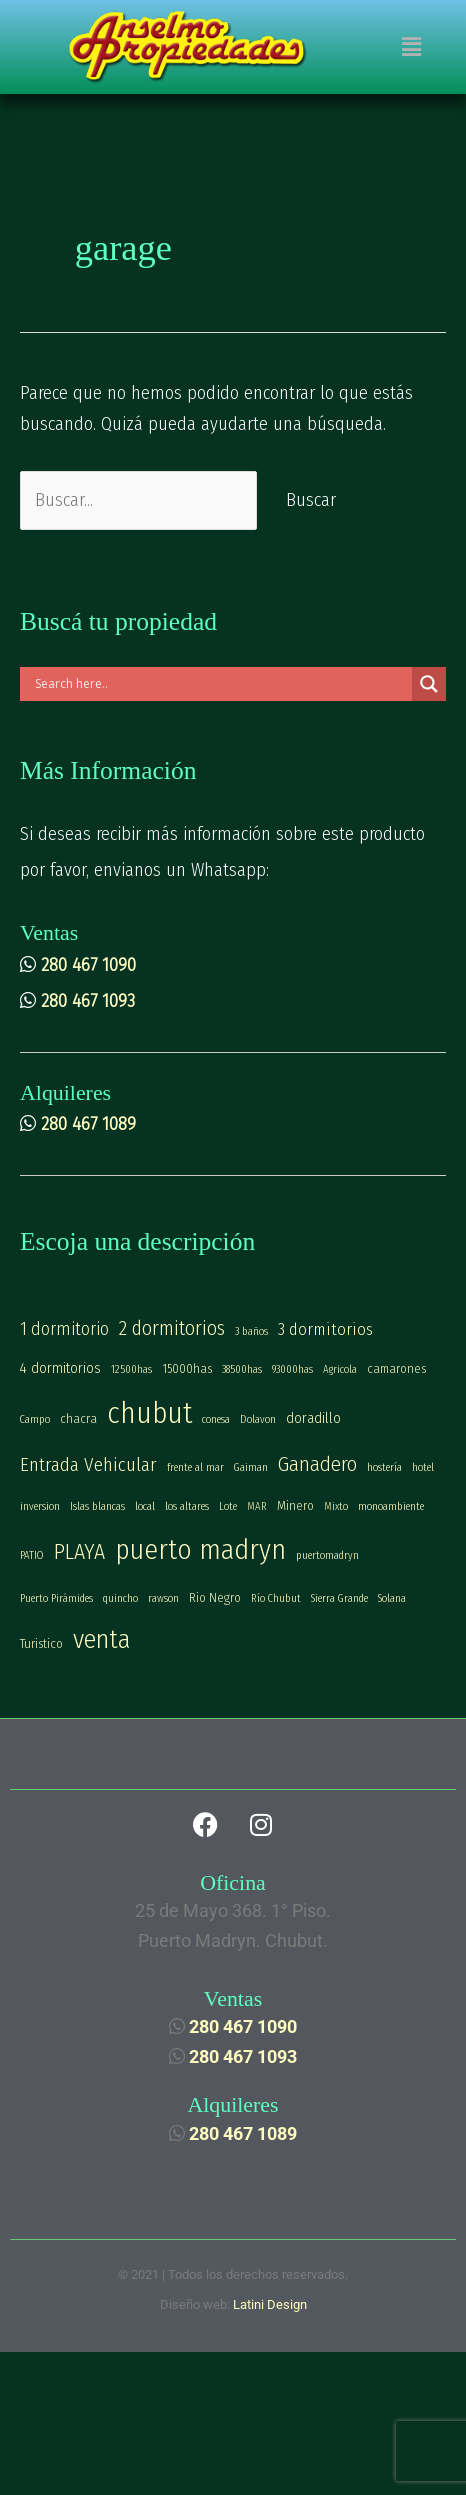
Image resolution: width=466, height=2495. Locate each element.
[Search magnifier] (429, 684)
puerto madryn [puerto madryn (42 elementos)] (200, 1549)
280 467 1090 (88, 965)
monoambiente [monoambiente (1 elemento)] (391, 1506)
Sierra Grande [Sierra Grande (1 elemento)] (339, 1598)
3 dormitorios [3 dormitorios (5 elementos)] (325, 1329)
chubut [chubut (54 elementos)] (149, 1413)
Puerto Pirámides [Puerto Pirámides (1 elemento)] (56, 1598)
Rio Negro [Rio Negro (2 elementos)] (215, 1597)
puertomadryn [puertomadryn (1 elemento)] (327, 1555)
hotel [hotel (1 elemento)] (423, 1467)
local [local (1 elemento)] (145, 1506)
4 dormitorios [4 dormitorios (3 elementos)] (60, 1368)
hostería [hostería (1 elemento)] (384, 1467)
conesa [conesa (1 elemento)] (216, 1419)
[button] (411, 47)
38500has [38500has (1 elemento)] (242, 1369)
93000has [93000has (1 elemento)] (292, 1369)
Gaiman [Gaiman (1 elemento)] (251, 1467)
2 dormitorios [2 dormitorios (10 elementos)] (172, 1328)
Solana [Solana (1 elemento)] (392, 1598)
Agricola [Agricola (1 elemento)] (340, 1369)
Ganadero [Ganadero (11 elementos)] (317, 1464)
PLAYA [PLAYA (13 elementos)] (79, 1552)
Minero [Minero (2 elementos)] (295, 1505)
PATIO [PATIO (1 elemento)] (32, 1555)
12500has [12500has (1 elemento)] (131, 1369)
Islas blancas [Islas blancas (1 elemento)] (97, 1506)
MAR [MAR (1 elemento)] (257, 1506)
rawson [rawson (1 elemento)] (163, 1598)
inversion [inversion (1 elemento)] (40, 1506)
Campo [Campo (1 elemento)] (35, 1419)
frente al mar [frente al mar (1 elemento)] (195, 1467)
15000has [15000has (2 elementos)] (187, 1368)
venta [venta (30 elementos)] (101, 1639)
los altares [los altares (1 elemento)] (187, 1506)
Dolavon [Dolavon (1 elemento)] (258, 1419)
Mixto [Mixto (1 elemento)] (336, 1506)
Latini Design (270, 2304)
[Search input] (221, 684)
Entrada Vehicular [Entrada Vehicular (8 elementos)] (88, 1464)
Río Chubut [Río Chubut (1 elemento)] (276, 1598)
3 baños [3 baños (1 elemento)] (251, 1331)
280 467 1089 (88, 1124)
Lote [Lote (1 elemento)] (228, 1506)
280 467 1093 (88, 1001)
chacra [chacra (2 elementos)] (78, 1418)
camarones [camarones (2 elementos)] (396, 1368)
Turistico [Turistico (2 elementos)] (41, 1643)
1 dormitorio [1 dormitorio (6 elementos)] (64, 1329)
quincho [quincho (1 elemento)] (120, 1598)
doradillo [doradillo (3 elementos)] (313, 1418)
